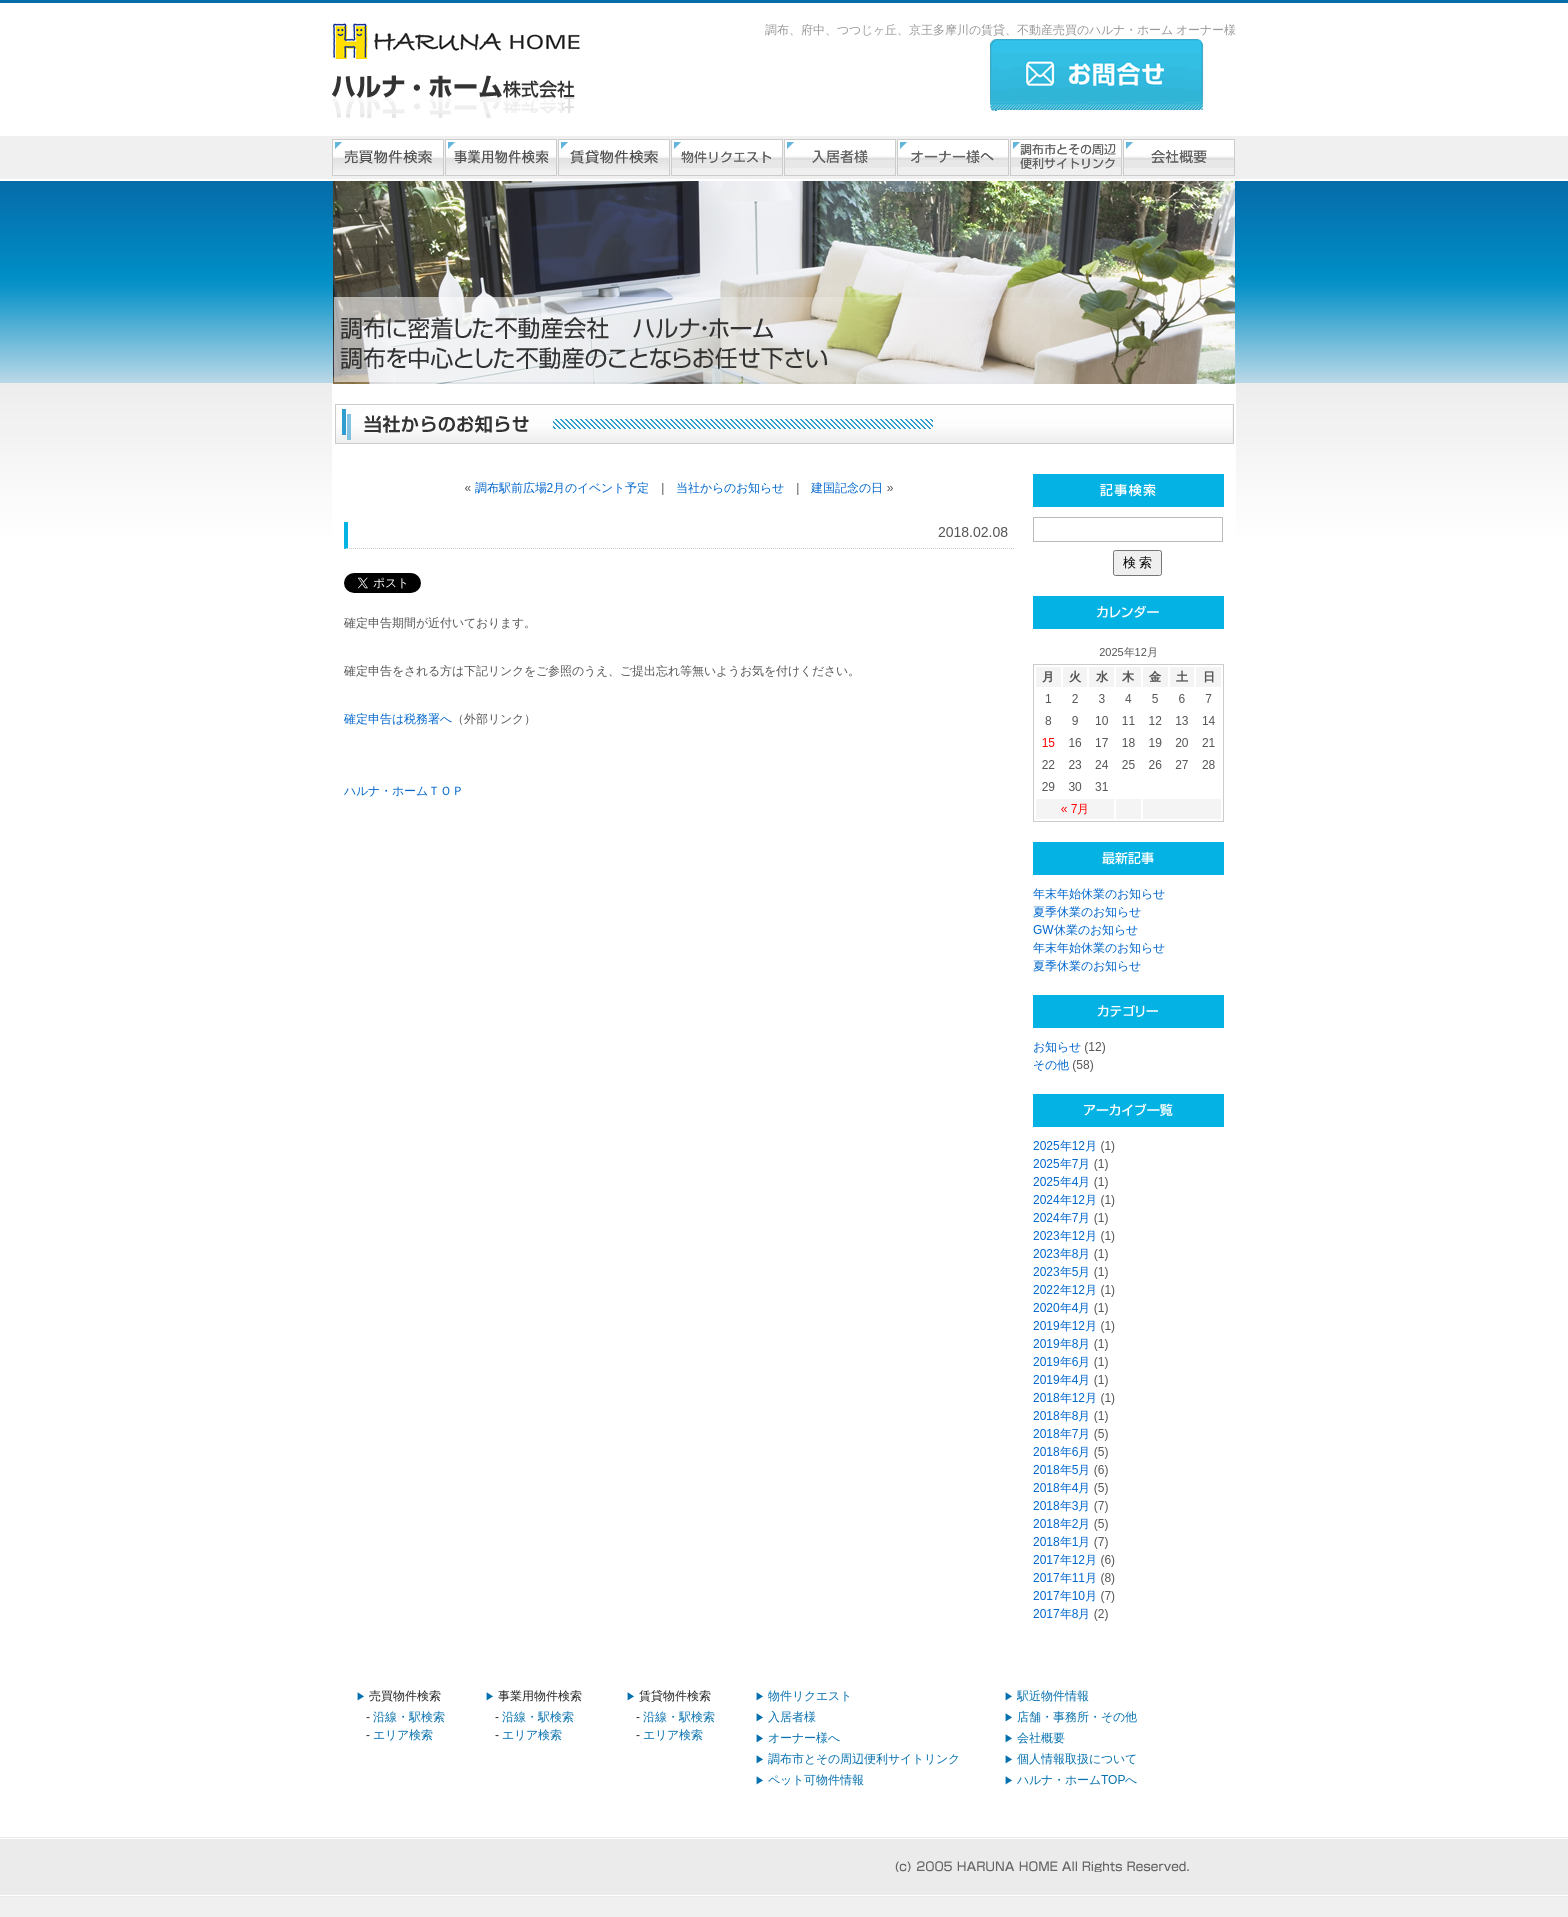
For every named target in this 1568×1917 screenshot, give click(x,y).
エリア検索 (403, 1735)
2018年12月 (1065, 1398)
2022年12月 (1065, 1290)
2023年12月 (1065, 1236)
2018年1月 (1061, 1542)
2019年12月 (1065, 1326)
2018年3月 (1061, 1506)
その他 (1051, 1065)
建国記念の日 (847, 488)
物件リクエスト (810, 1696)
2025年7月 (1061, 1164)
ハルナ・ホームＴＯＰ (404, 791)
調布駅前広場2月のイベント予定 (562, 488)
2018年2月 (1061, 1524)
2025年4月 (1061, 1182)
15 (1048, 743)
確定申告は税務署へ (398, 719)
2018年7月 (1061, 1434)
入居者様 (792, 1717)
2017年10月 (1065, 1596)
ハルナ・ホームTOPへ (1077, 1780)
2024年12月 (1065, 1200)
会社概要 (1041, 1738)
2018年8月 (1061, 1416)
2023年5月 (1061, 1272)
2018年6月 (1061, 1452)
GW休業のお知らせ (1085, 930)
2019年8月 (1061, 1344)
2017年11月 (1065, 1578)
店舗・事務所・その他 (1077, 1717)
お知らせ (1057, 1047)
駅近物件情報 (1053, 1696)
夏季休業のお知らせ (1087, 912)
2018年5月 (1061, 1470)
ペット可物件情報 (816, 1780)
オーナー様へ (804, 1738)
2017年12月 (1065, 1560)
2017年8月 (1061, 1614)
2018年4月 (1061, 1488)
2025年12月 (1065, 1146)
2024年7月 (1061, 1218)
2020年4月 (1061, 1308)
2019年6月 (1061, 1362)
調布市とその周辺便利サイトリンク (864, 1759)
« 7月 (1075, 809)
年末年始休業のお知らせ (1099, 894)
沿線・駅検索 (409, 1717)
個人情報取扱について (1077, 1759)
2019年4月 (1061, 1380)
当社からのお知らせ (730, 488)
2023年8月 (1061, 1254)
